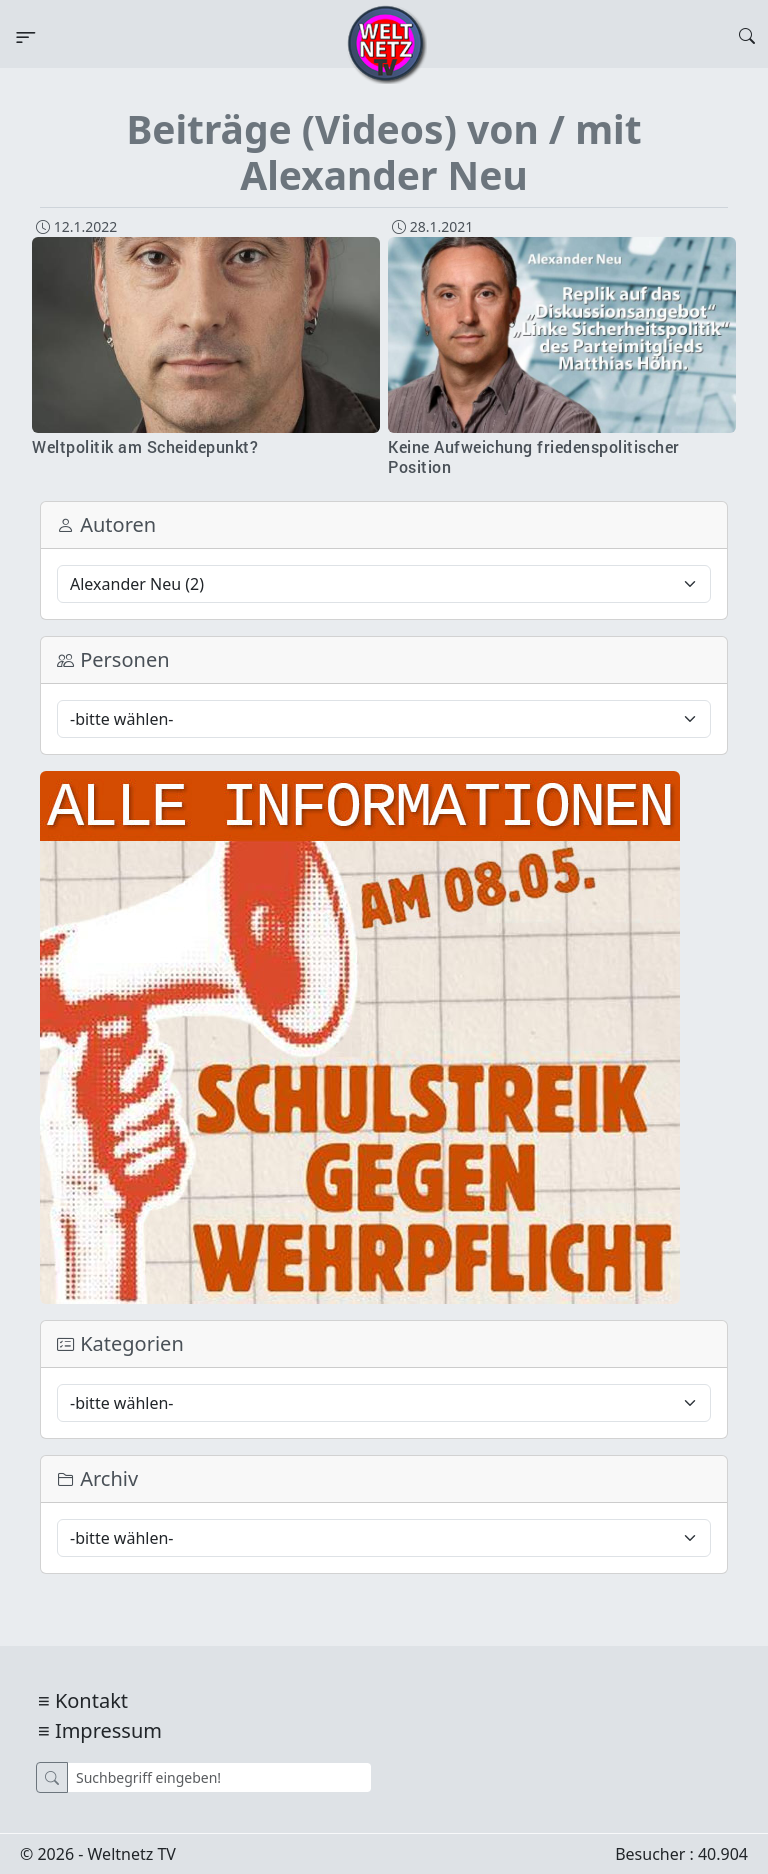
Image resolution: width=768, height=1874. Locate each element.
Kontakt (91, 1700)
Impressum (108, 1730)
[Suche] (219, 1777)
